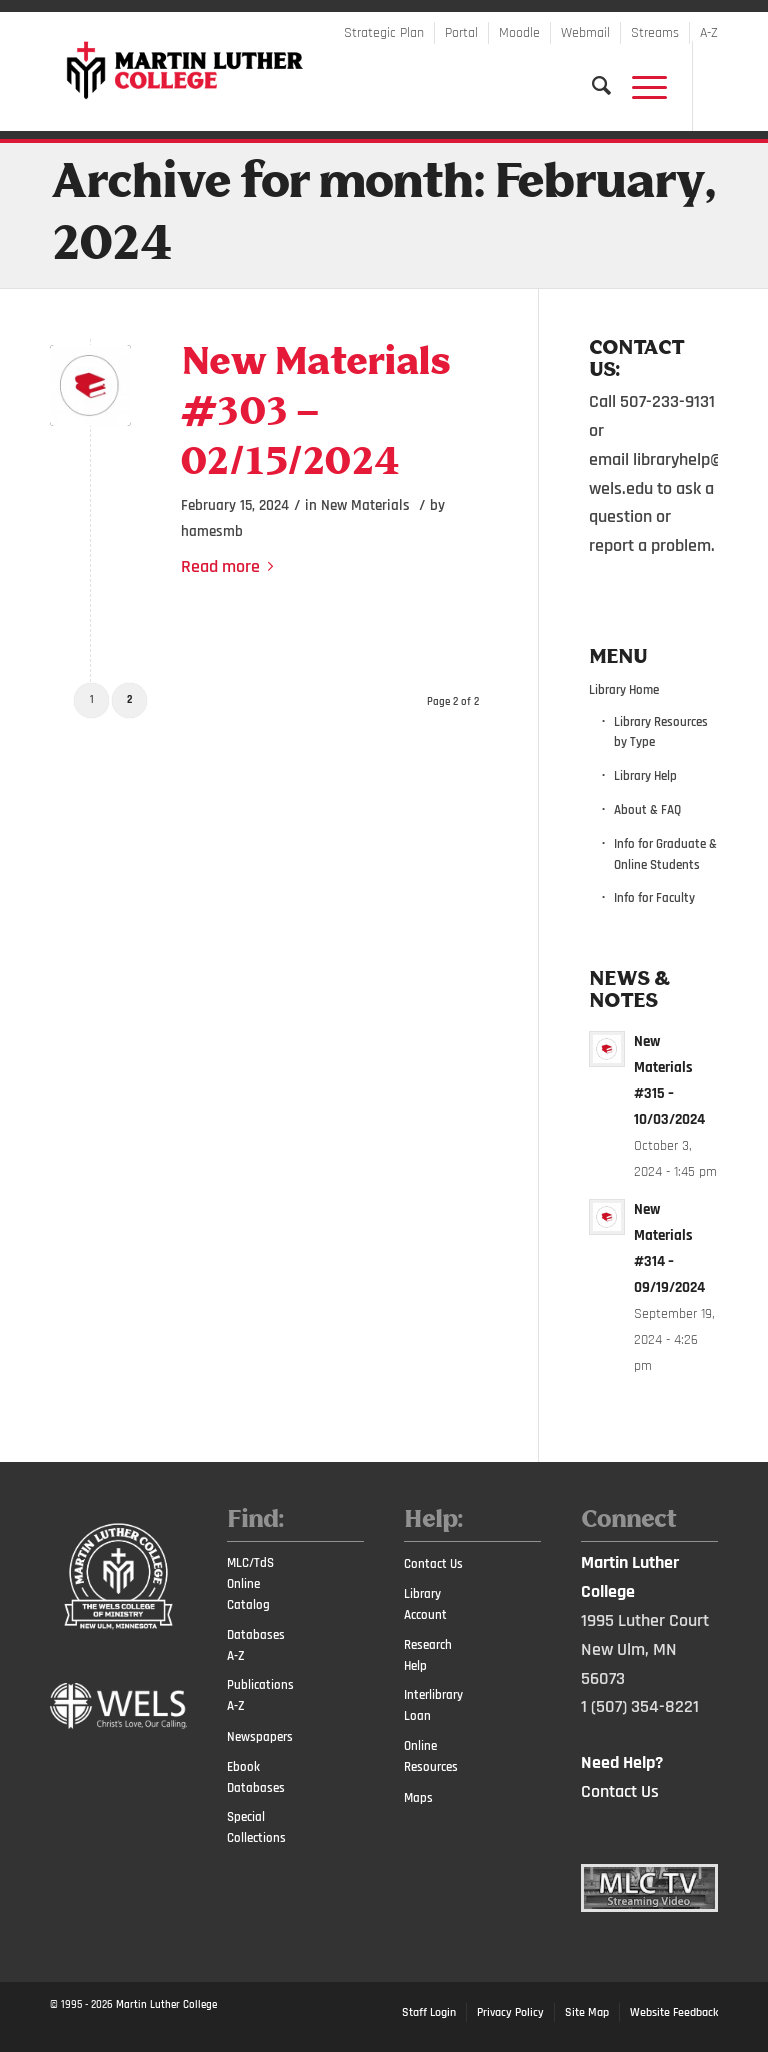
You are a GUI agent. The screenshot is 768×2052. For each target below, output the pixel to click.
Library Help (645, 776)
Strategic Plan (384, 33)
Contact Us (433, 1564)
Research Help (428, 1655)
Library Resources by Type (661, 732)
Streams (655, 33)
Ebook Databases (256, 1777)
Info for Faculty (654, 898)
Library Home (624, 690)
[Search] (592, 86)
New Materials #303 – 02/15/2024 (315, 413)
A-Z (709, 33)
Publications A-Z (260, 1695)
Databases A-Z (256, 1645)
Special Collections (256, 1827)
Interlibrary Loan (433, 1705)
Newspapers (260, 1737)
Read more (231, 566)
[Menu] (639, 86)
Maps (418, 1798)
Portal (461, 33)
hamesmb (212, 531)
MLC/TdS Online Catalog (250, 1584)
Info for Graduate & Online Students (665, 854)
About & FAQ (647, 810)
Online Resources (431, 1756)
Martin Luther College (166, 2005)
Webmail (585, 33)
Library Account (425, 1604)
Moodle (519, 33)
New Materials (365, 505)
